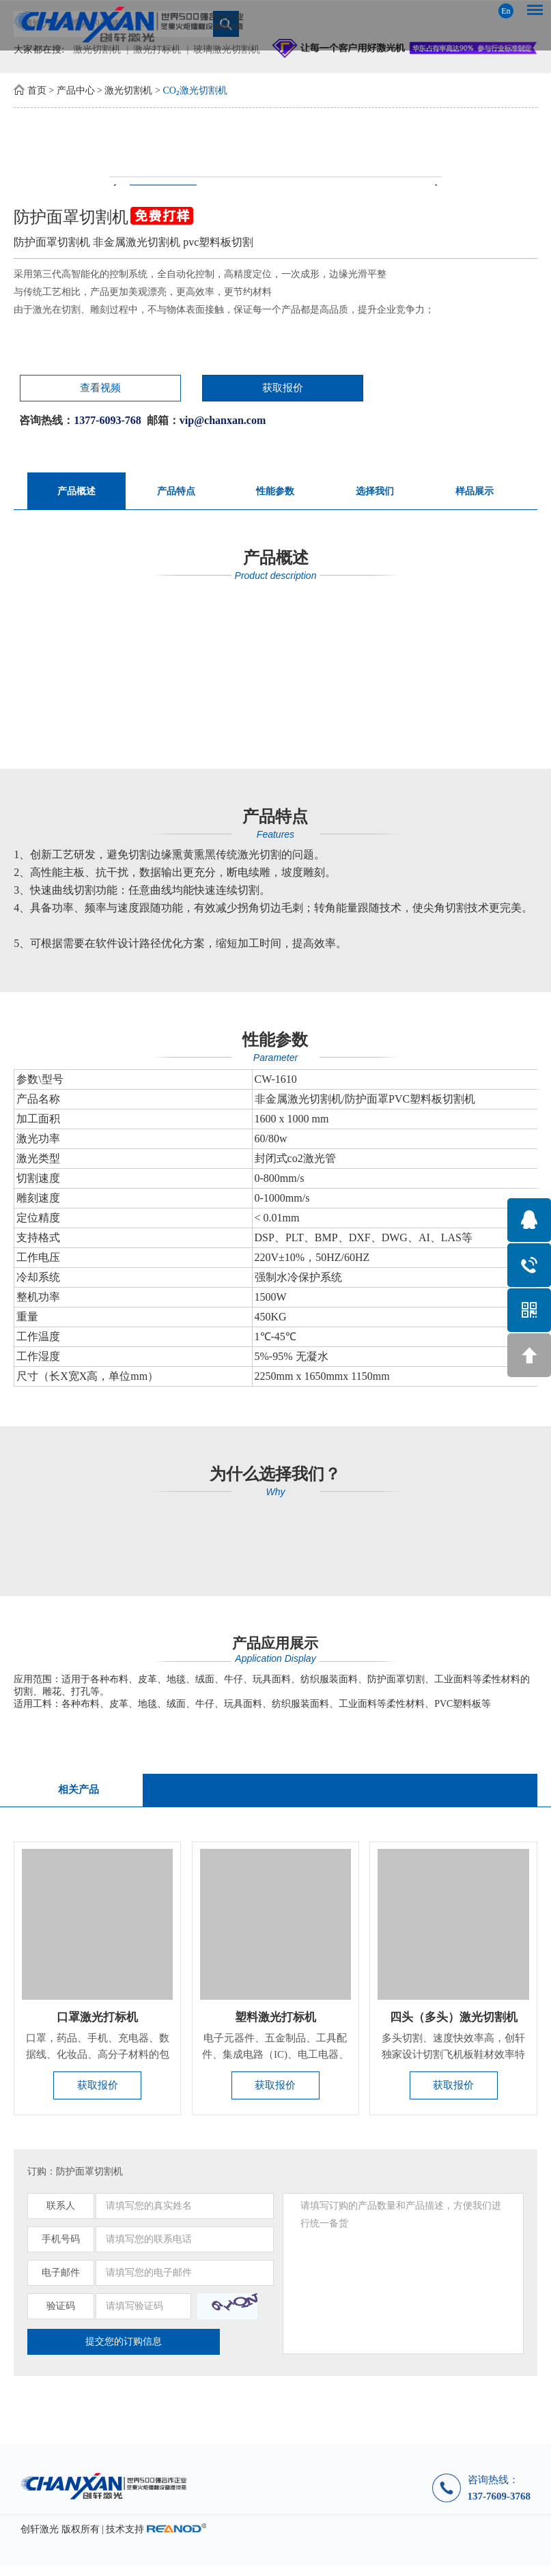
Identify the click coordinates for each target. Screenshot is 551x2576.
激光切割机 (128, 90)
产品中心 (76, 90)
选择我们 (375, 494)
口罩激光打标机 (98, 2024)
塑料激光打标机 (275, 2024)
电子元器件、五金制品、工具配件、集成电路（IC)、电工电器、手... (275, 2062)
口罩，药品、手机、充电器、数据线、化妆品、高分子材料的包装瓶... (98, 2062)
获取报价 (173, 389)
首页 (36, 90)
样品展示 (474, 494)
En (505, 11)
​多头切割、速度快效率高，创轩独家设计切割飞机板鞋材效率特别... (453, 2062)
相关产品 (78, 1795)
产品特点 (176, 494)
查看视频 (61, 389)
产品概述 (76, 494)
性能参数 (275, 494)
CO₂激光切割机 (195, 90)
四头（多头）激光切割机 (453, 2024)
